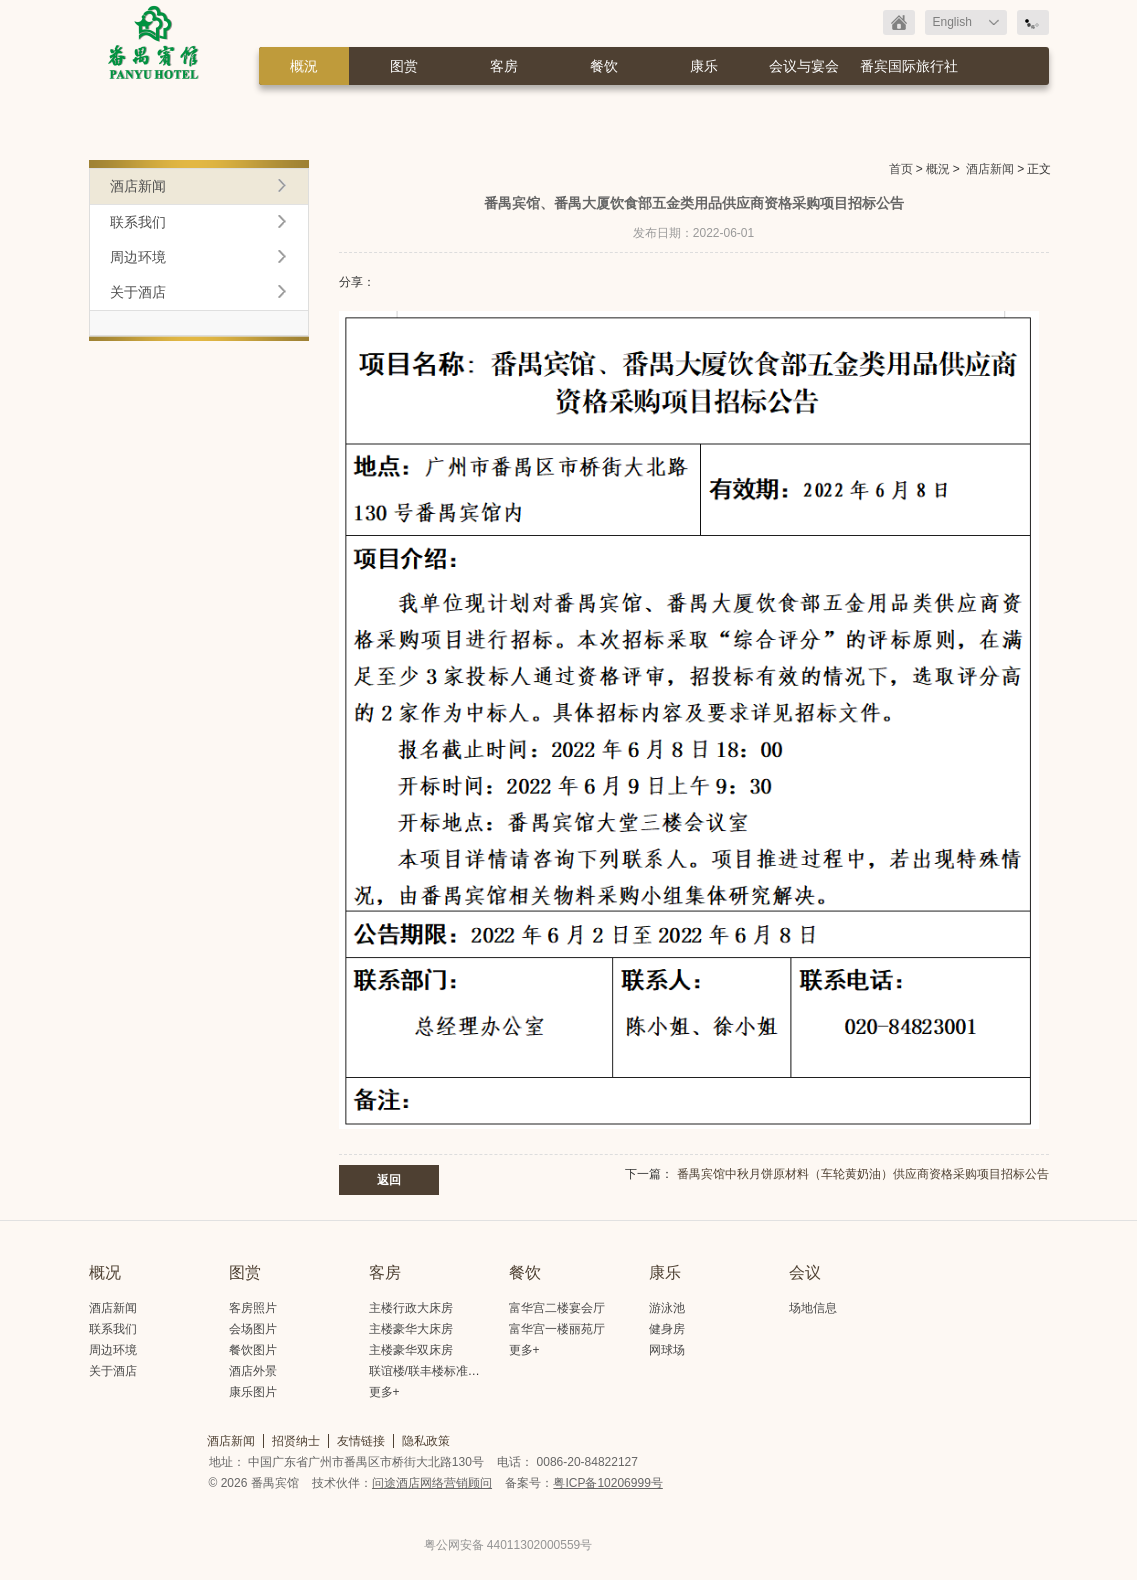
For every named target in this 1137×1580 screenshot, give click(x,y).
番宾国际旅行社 (909, 66)
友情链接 (361, 1441)
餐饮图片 (253, 1350)
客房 (504, 66)
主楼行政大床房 (411, 1308)
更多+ (384, 1392)
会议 (805, 1272)
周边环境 (138, 257)
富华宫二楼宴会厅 (557, 1308)
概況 (304, 66)
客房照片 (253, 1308)
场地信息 (813, 1308)
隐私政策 (426, 1441)
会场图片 (253, 1329)
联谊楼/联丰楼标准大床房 (436, 1371)
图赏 (404, 66)
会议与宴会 (804, 66)
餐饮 (604, 66)
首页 (901, 169)
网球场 (667, 1350)
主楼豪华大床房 (411, 1329)
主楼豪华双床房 (411, 1350)
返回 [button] (389, 1180)
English (952, 22)
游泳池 (667, 1308)
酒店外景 (253, 1371)
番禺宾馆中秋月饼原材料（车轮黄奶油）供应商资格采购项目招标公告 (863, 1174)
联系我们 (138, 222)
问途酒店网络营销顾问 (432, 1483)
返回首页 (899, 22)
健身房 (667, 1329)
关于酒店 (138, 292)
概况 (105, 1272)
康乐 (704, 66)
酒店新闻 (990, 169)
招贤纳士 (296, 1441)
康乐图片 (253, 1392)
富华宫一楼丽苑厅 (557, 1329)
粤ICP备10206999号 (607, 1483)
